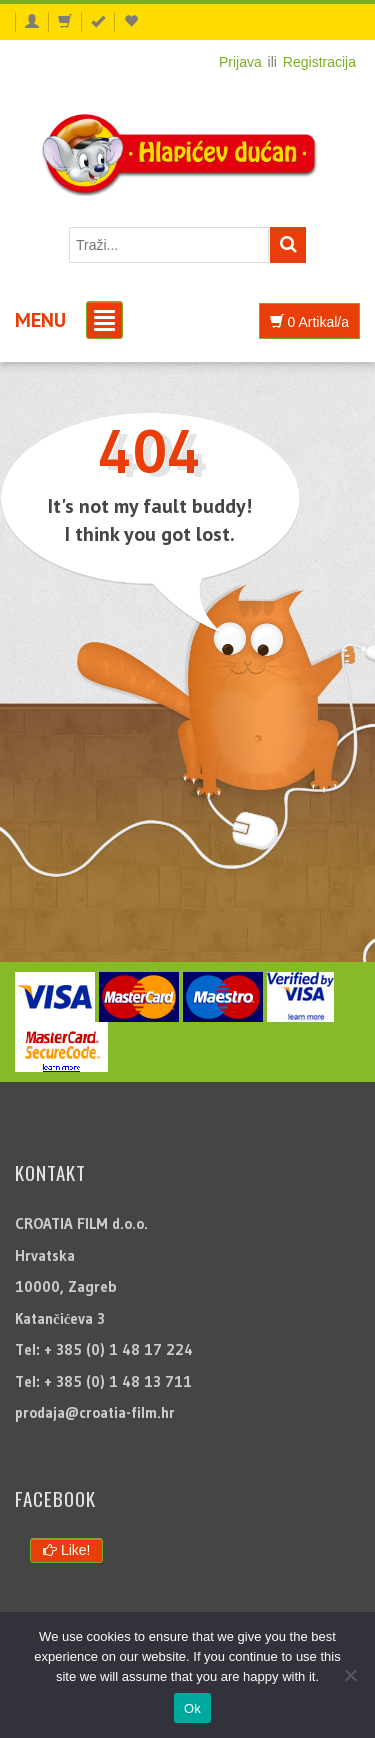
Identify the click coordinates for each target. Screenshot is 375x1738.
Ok (192, 1708)
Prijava (240, 62)
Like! (66, 1550)
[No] (350, 1675)
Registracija (319, 62)
